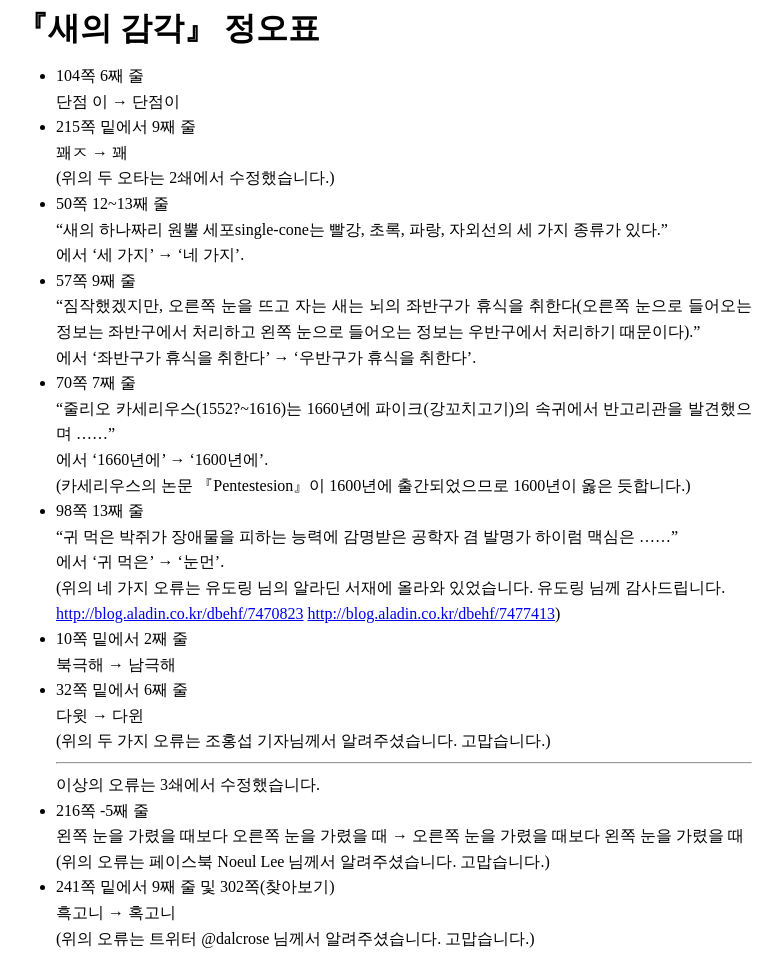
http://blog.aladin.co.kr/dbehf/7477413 (432, 613)
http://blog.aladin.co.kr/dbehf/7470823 (180, 613)
